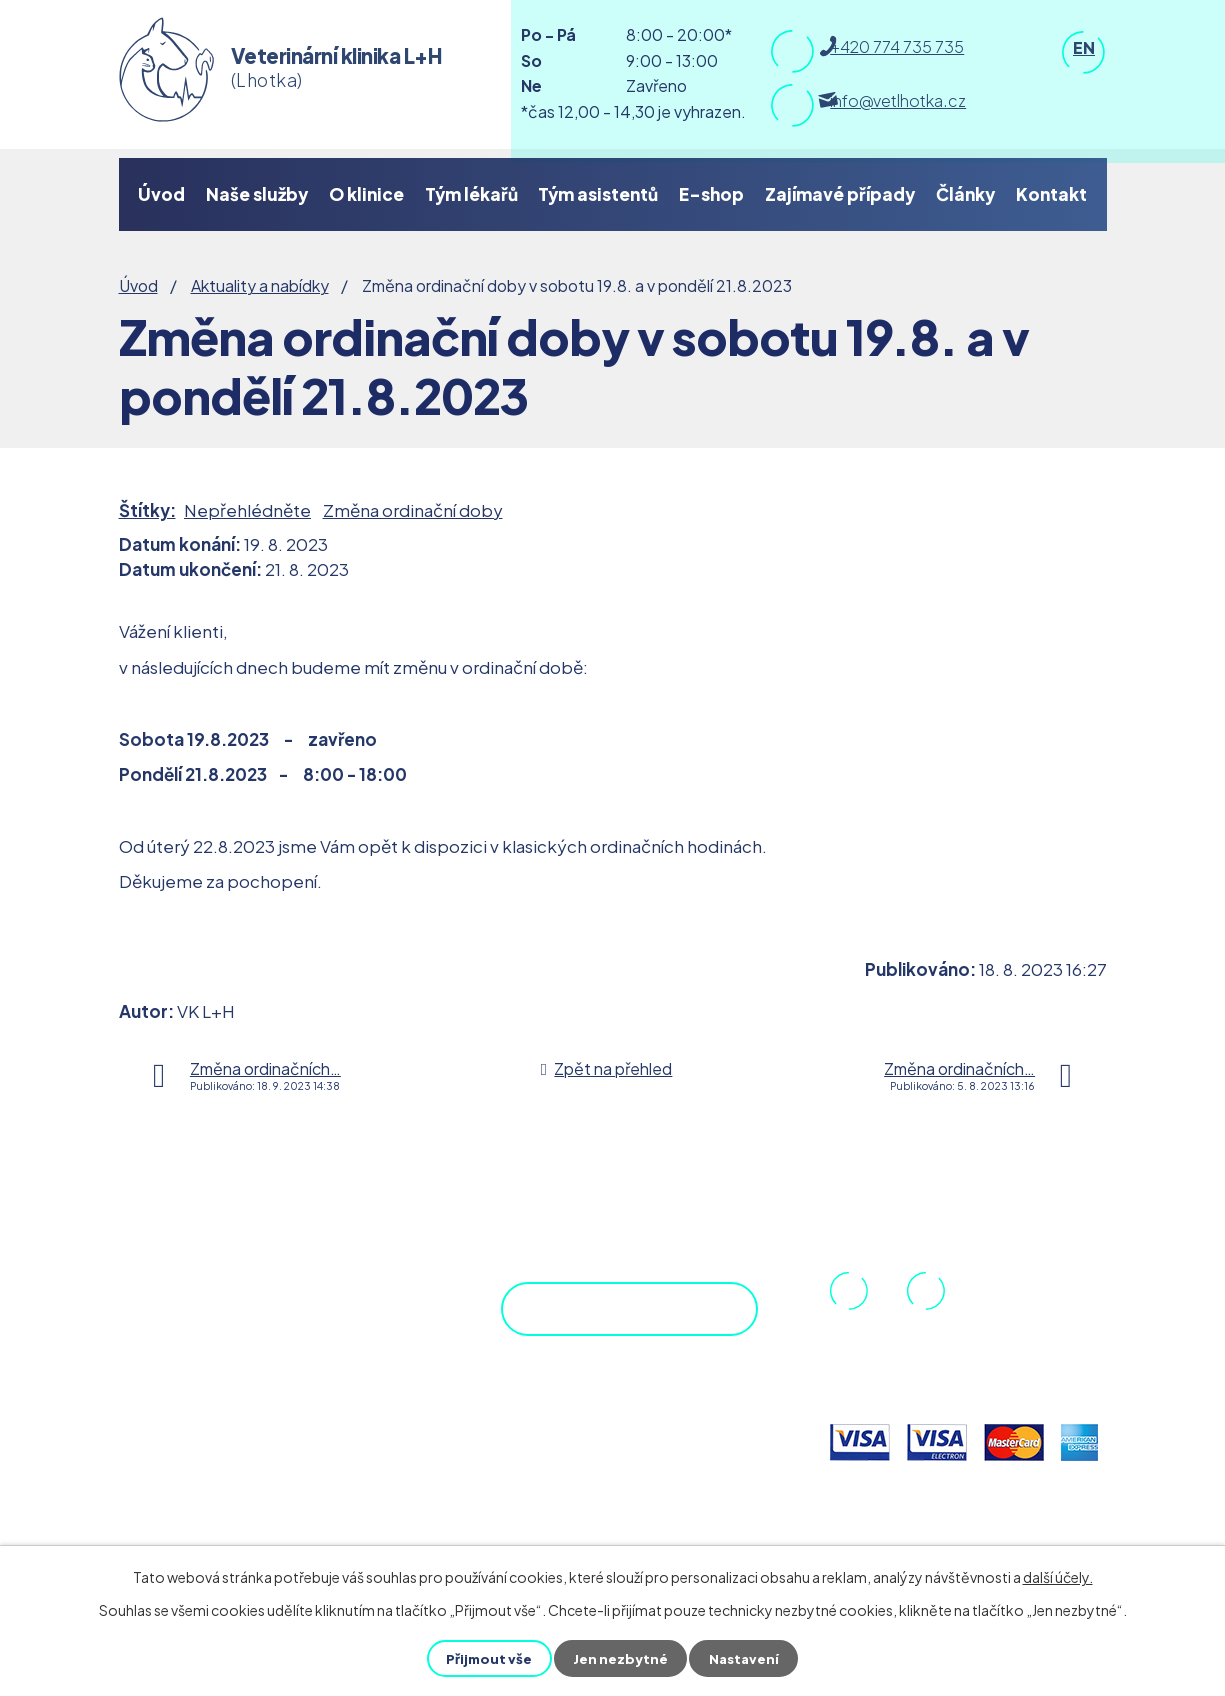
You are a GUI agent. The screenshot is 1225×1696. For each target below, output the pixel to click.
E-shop (711, 194)
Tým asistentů (598, 194)
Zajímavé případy (840, 194)
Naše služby (257, 194)
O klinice (366, 194)
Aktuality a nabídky (260, 285)
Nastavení (746, 1658)
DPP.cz (234, 1314)
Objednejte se (632, 1419)
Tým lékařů (471, 194)
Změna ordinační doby (413, 510)
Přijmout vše (487, 1658)
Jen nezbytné (621, 1658)
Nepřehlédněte (247, 510)
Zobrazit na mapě (604, 1324)
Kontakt (1051, 194)
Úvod (161, 194)
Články (965, 194)
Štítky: (147, 510)
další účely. (1058, 1577)
